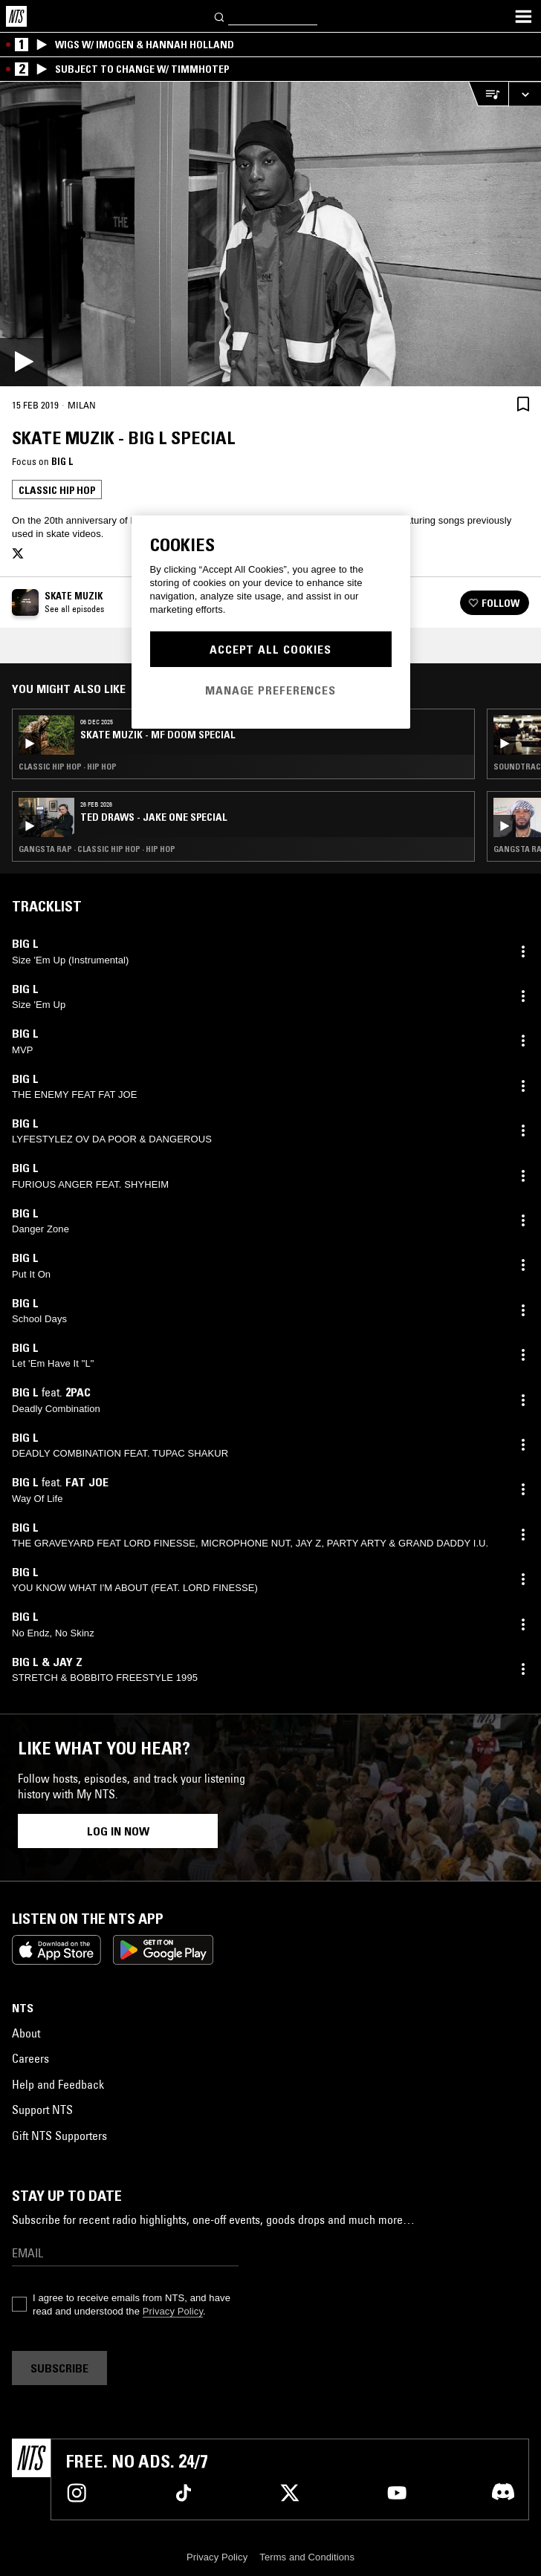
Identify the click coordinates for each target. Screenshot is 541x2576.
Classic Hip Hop (57, 490)
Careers (30, 2058)
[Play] (270, 234)
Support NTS (42, 2109)
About (26, 2033)
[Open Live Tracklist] (488, 94)
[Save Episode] (523, 404)
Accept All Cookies (270, 649)
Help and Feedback (58, 2084)
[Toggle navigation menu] (523, 16)
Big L (62, 461)
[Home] (16, 16)
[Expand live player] (524, 94)
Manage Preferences (270, 690)
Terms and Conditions (306, 2557)
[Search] (220, 16)
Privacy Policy (173, 2311)
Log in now (118, 1831)
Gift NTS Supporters (59, 2135)
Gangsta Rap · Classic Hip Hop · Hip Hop (97, 849)
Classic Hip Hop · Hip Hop (68, 766)
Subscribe (59, 2368)
